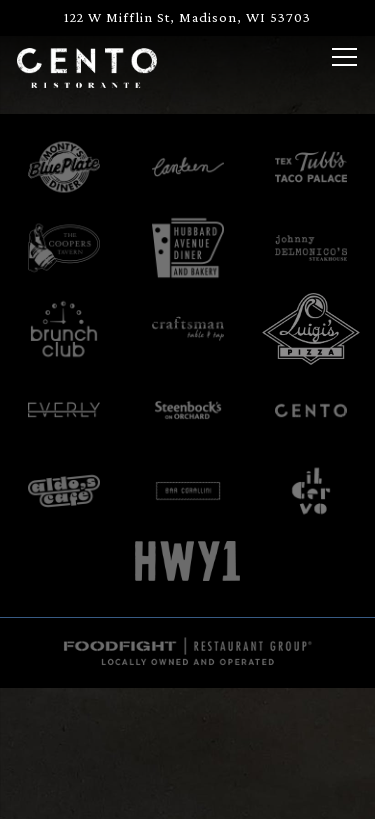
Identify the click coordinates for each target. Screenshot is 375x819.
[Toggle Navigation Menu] (344, 57)
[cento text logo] (311, 410)
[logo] (64, 167)
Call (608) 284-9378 (188, 734)
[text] (64, 248)
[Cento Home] (87, 66)
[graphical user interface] (188, 491)
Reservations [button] (188, 791)
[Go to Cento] (187, 18)
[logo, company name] (311, 167)
